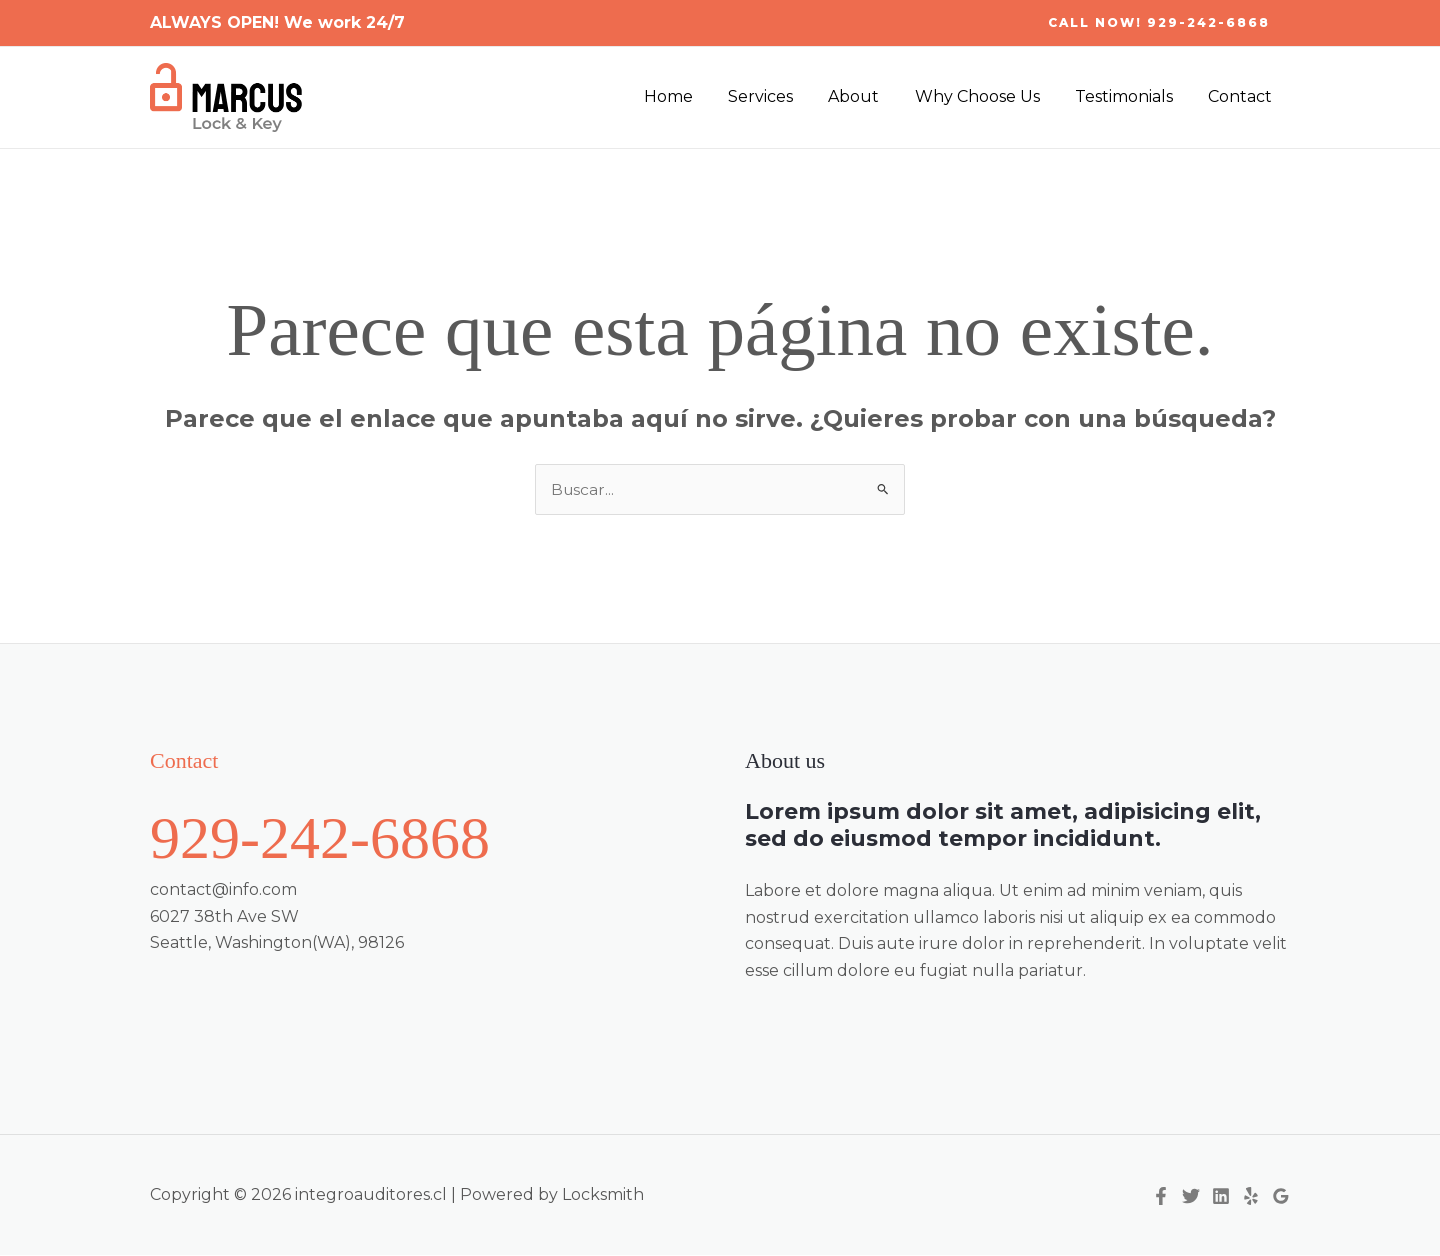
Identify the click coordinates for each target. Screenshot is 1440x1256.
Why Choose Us (985, 96)
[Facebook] (1161, 1197)
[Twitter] (1191, 1197)
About (865, 96)
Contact (1242, 96)
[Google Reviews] (1281, 1197)
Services (775, 96)
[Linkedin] (1221, 1197)
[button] (1159, 23)
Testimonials (1129, 96)
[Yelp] (1251, 1197)
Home (686, 96)
